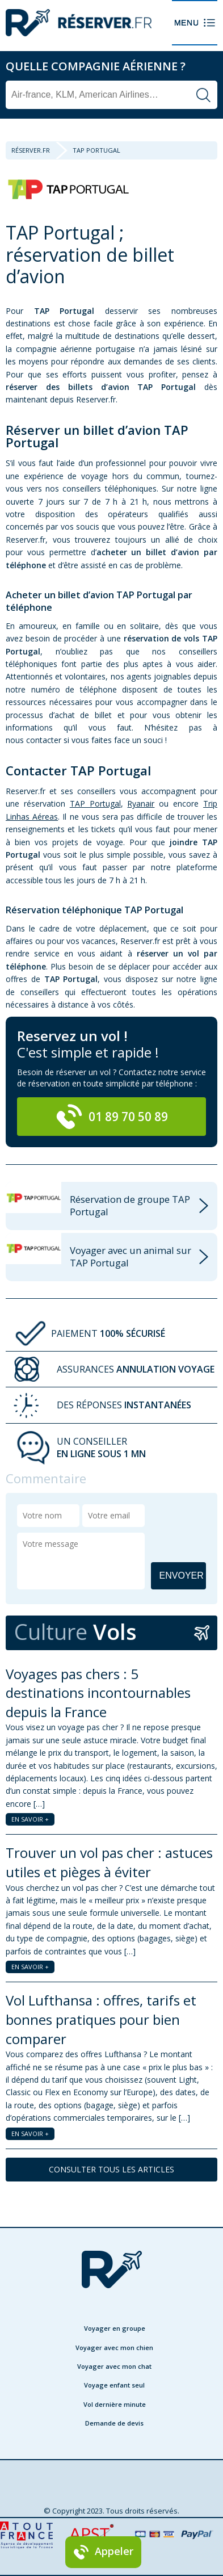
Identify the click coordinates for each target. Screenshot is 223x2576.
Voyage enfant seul (114, 2385)
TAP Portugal (95, 803)
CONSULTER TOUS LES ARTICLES (111, 2169)
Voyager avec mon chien (114, 2347)
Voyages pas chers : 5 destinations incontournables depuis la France (98, 1692)
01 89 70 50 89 (112, 1116)
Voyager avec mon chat (114, 2366)
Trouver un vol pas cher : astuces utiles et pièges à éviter (109, 1862)
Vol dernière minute (114, 2404)
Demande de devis (114, 2423)
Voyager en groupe (114, 2328)
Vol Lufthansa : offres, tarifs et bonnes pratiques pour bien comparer (101, 2019)
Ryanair (140, 803)
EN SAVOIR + (30, 1819)
